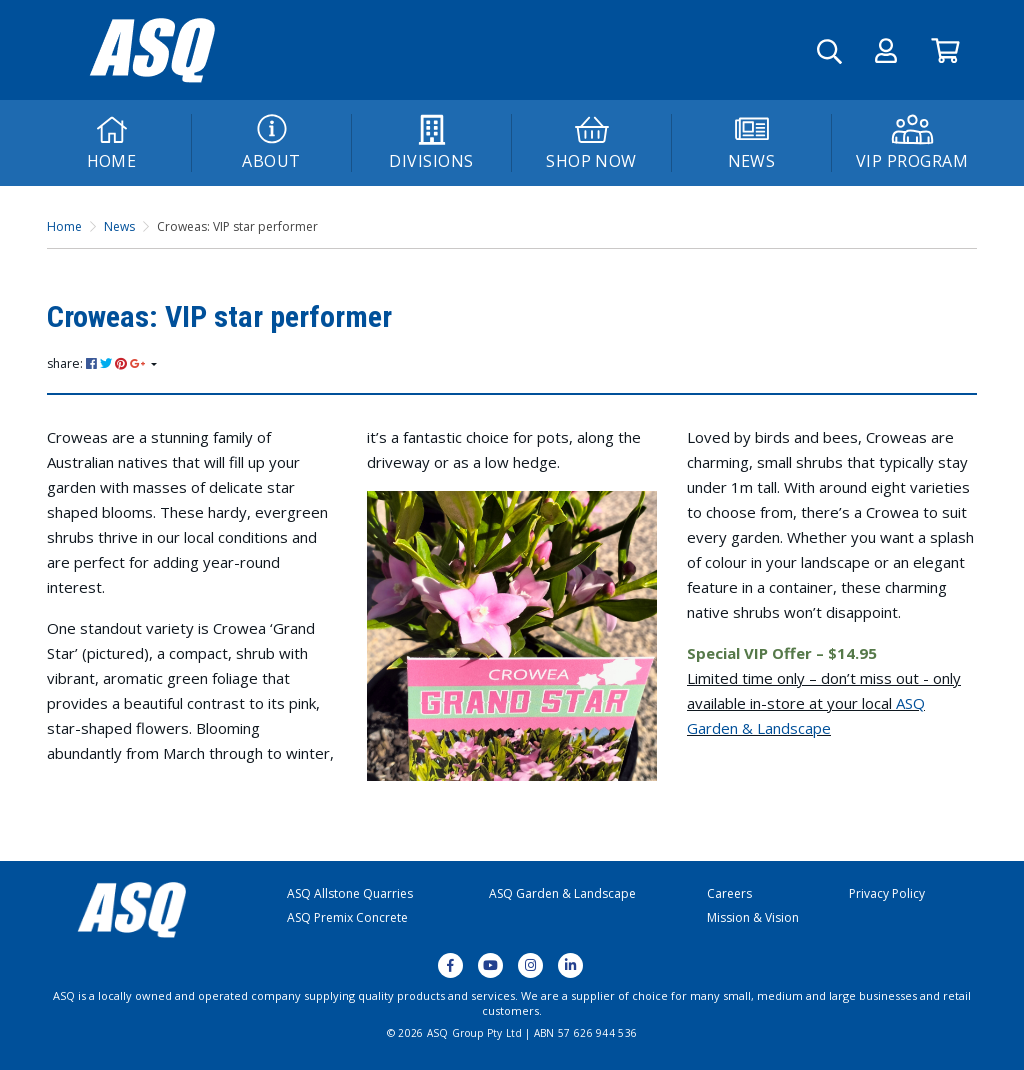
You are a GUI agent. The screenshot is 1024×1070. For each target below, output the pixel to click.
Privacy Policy (887, 893)
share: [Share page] (97, 363)
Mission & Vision (753, 917)
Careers (729, 893)
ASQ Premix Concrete (347, 917)
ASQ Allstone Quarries (350, 893)
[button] (886, 50)
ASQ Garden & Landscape (562, 893)
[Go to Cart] (945, 50)
